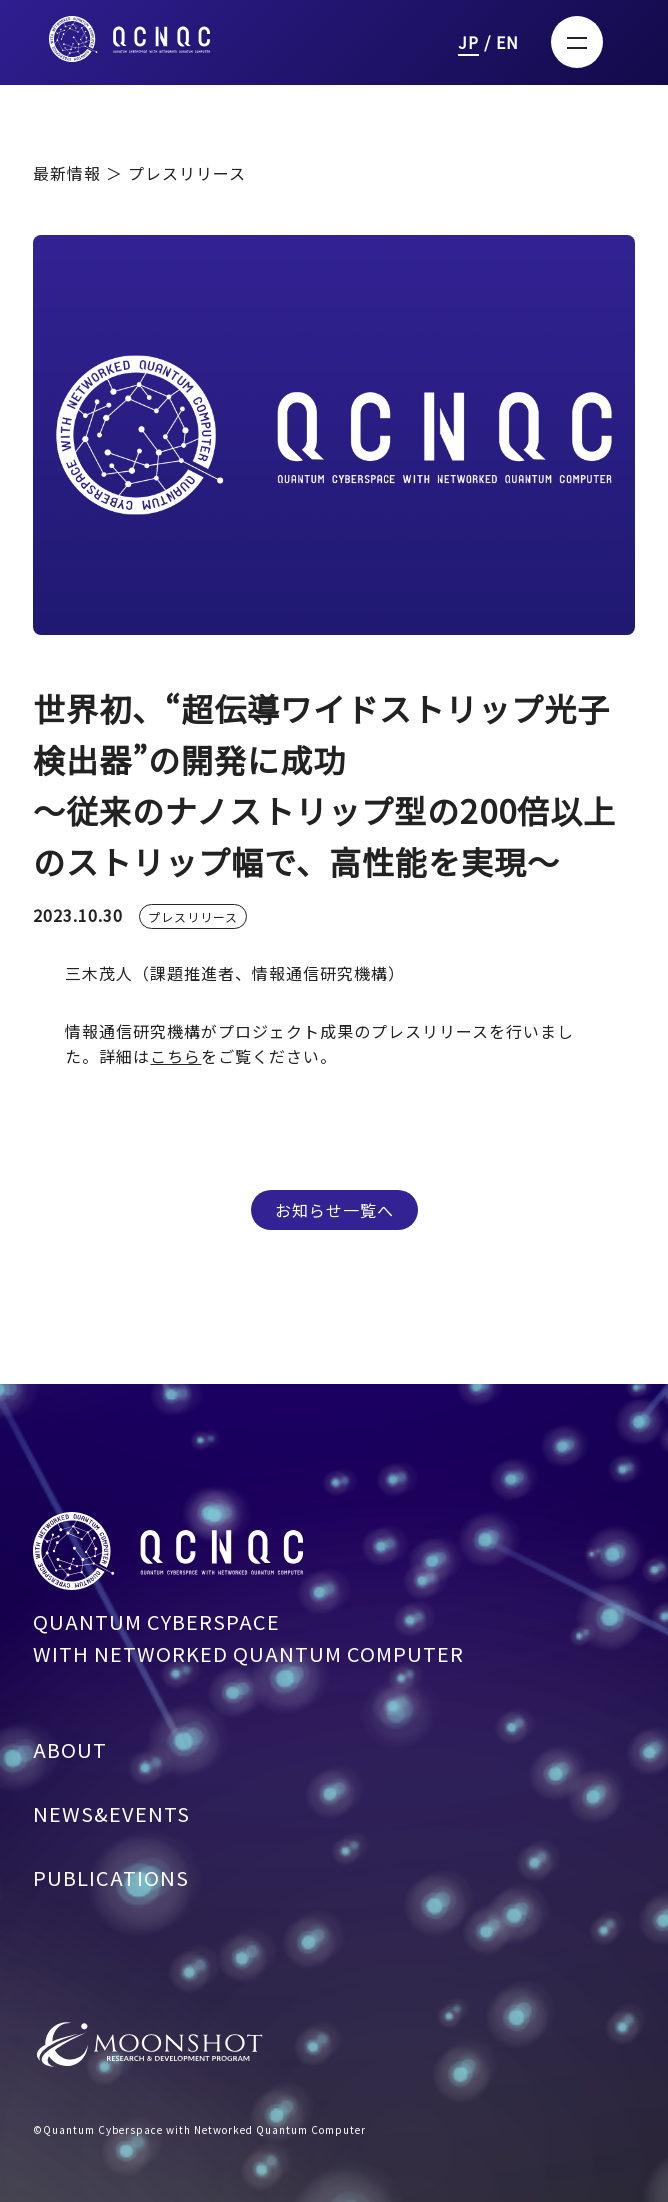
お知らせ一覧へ (334, 1210)
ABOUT (70, 1757)
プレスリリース (193, 924)
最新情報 (69, 173)
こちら (175, 1056)
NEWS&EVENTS (111, 1821)
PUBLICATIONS (111, 1885)
